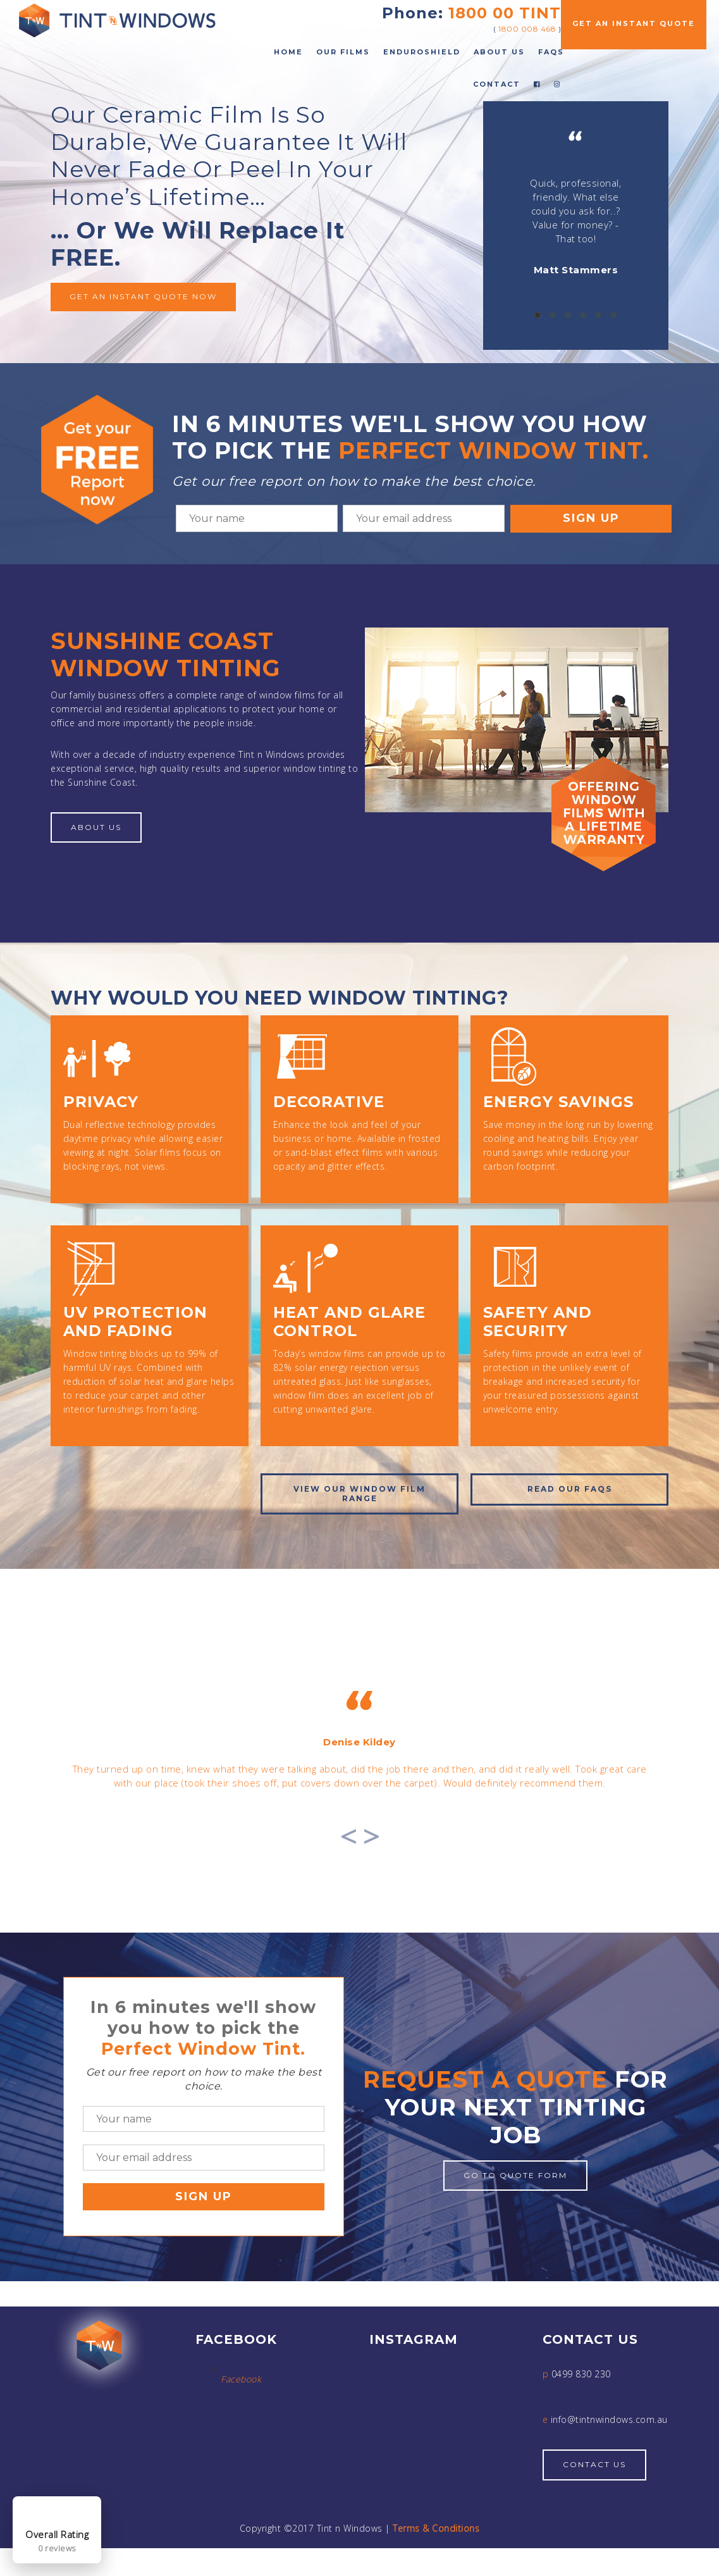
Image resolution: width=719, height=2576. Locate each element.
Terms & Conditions (436, 2543)
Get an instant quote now (143, 296)
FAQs (551, 51)
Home (288, 51)
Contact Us (594, 2480)
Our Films (343, 51)
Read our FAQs (569, 1489)
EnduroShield (421, 51)
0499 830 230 (581, 2390)
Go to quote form (515, 2190)
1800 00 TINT (504, 13)
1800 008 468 (527, 29)
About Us (499, 51)
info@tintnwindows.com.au (609, 2435)
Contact (496, 84)
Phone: (412, 13)
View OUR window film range (359, 1493)
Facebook (241, 2395)
